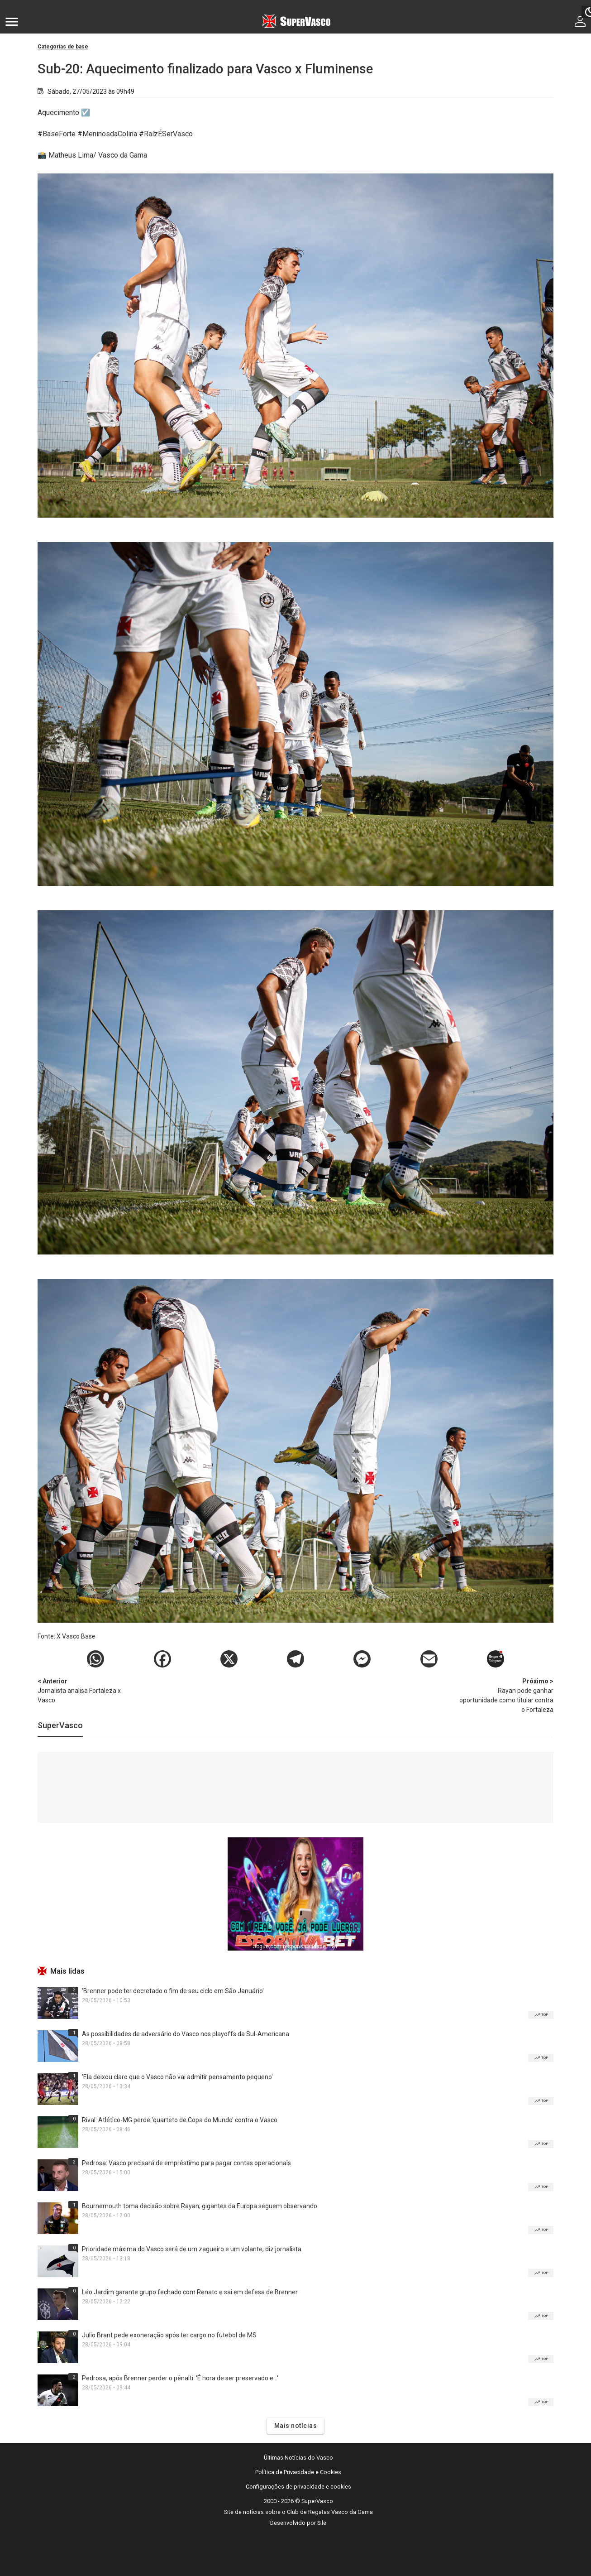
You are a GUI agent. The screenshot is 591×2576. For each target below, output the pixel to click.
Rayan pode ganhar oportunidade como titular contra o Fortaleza (505, 1695)
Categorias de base (63, 46)
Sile (321, 2522)
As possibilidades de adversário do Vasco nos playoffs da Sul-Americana (185, 2034)
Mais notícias (295, 2425)
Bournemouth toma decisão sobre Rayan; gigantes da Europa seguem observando (199, 2206)
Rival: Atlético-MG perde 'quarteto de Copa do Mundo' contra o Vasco (179, 2120)
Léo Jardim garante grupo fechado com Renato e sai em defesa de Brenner (190, 2292)
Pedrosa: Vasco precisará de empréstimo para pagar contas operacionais (186, 2163)
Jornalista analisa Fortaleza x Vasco (85, 1690)
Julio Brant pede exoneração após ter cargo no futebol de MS (169, 2335)
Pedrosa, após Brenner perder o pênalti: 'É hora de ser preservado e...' (180, 2378)
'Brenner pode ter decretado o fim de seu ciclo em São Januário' (173, 1990)
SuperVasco (60, 1725)
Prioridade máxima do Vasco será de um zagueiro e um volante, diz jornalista (191, 2249)
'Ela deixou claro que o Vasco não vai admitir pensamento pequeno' (177, 2077)
